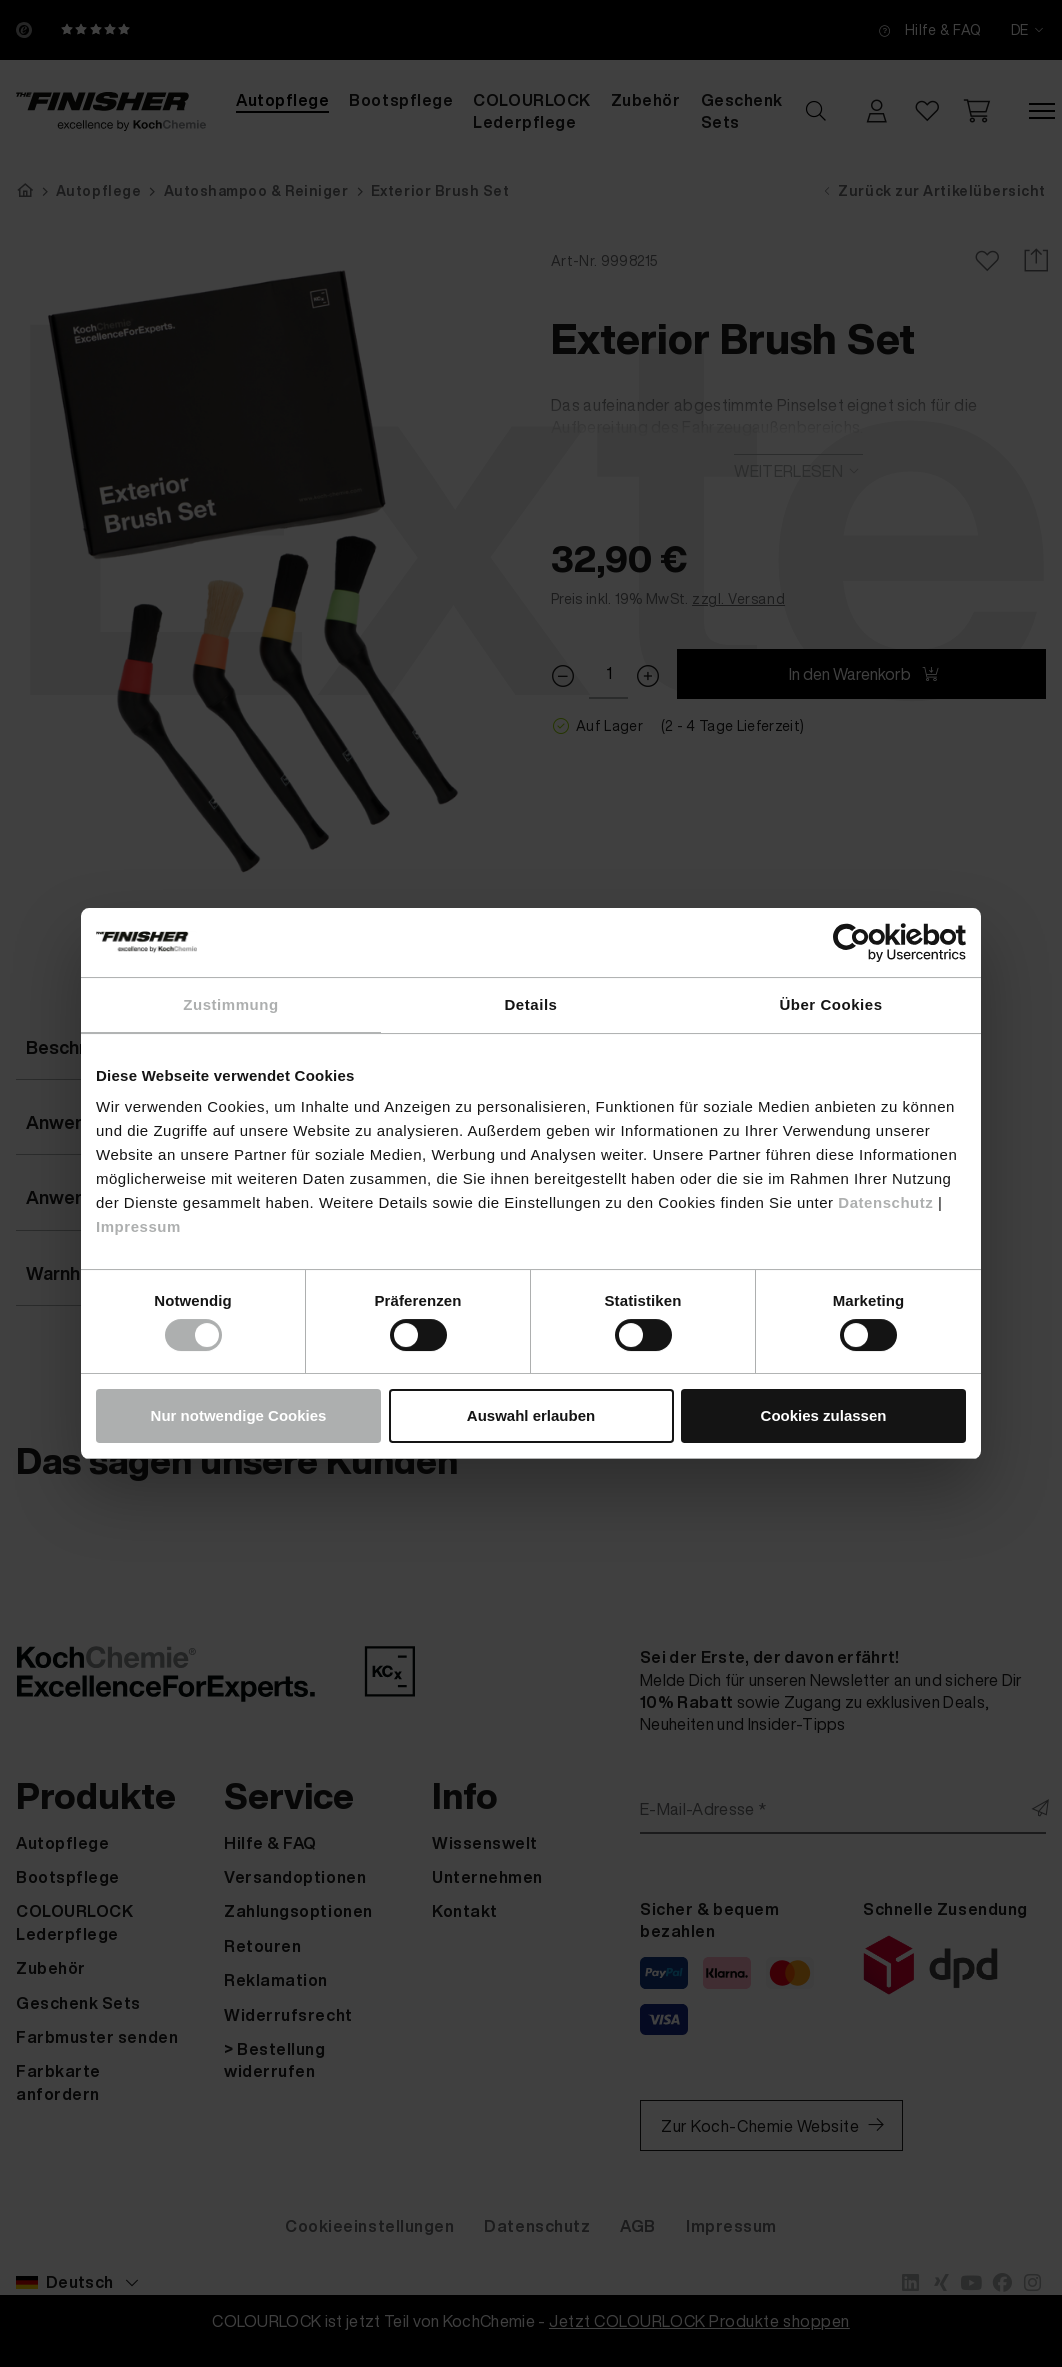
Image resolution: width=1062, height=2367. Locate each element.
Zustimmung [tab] (230, 1004)
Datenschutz (885, 1202)
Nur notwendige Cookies (239, 1415)
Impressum (138, 1226)
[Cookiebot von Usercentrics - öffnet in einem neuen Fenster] (878, 942)
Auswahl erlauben (531, 1415)
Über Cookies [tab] (830, 1004)
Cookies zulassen (824, 1415)
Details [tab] (531, 1004)
